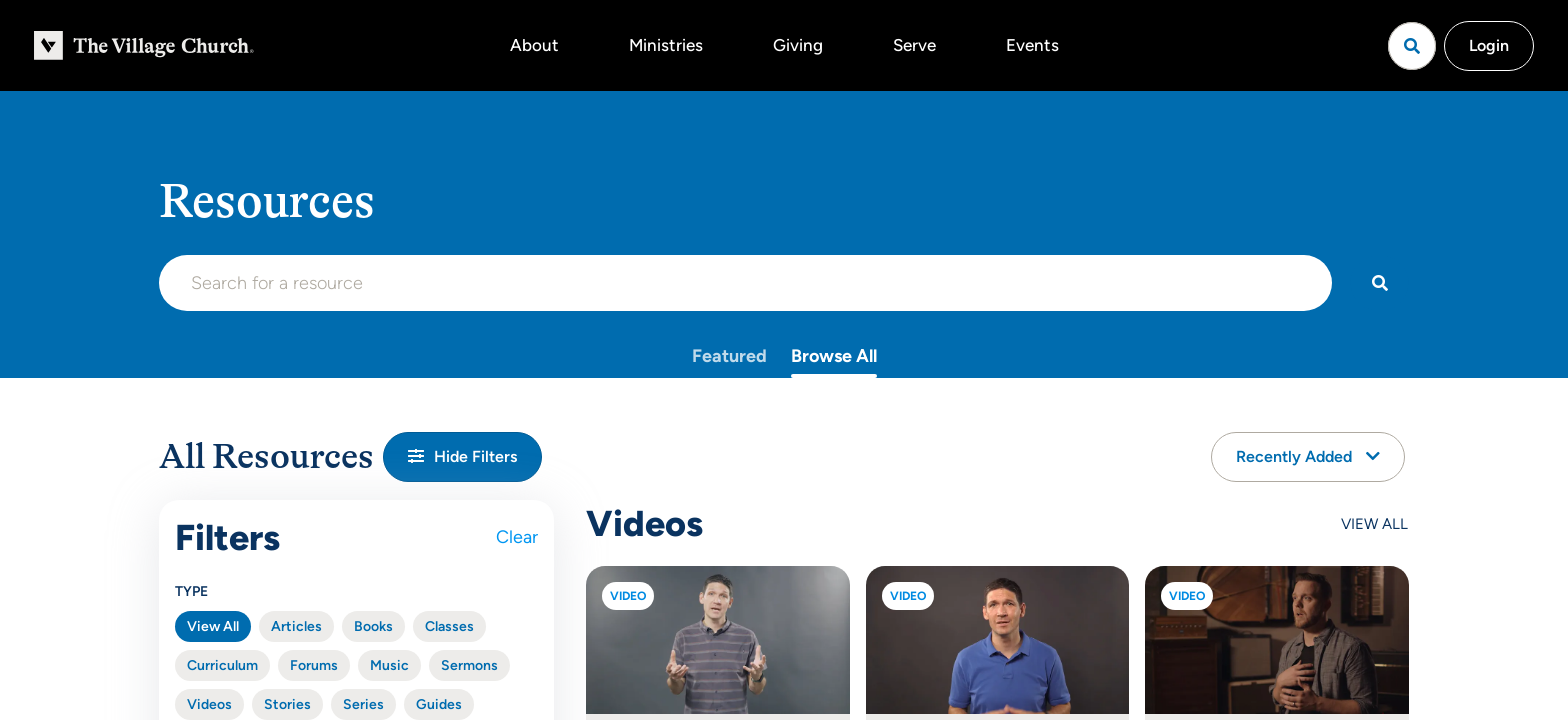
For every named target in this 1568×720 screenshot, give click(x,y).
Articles (296, 626)
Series (363, 704)
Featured (729, 356)
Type (191, 591)
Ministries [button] (666, 45)
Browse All (834, 356)
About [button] (534, 45)
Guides (439, 704)
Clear (517, 537)
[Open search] (1412, 46)
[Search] (1379, 283)
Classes (449, 626)
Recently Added (1308, 456)
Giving (798, 45)
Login (1489, 45)
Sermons (469, 665)
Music (389, 665)
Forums (314, 665)
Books (373, 626)
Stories (287, 704)
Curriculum (222, 665)
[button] (462, 457)
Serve (914, 45)
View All (213, 626)
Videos (209, 704)
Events (1032, 45)
